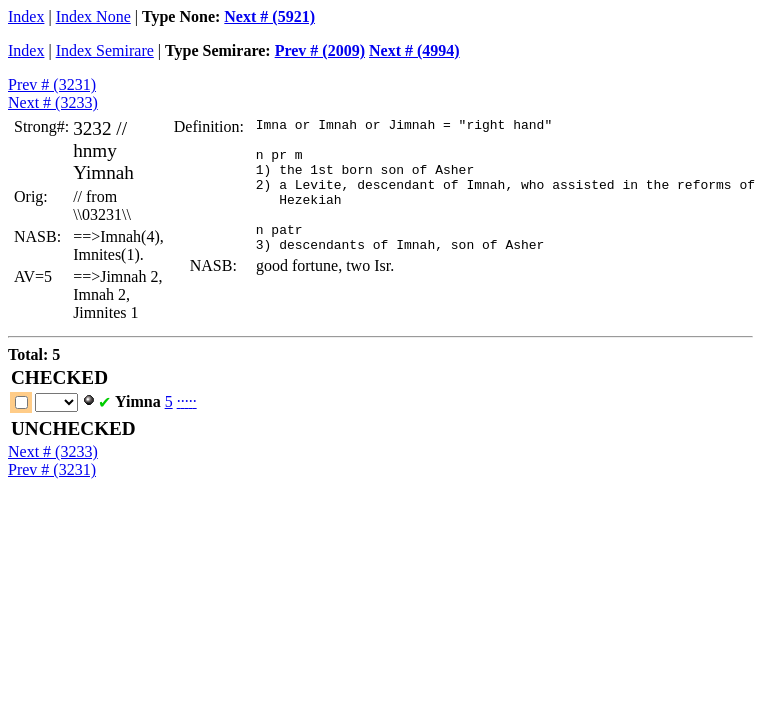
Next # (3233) (53, 102)
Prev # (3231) (52, 84)
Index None (93, 16)
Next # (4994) (414, 50)
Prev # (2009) (320, 50)
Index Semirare (105, 50)
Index (26, 16)
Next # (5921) (269, 16)
